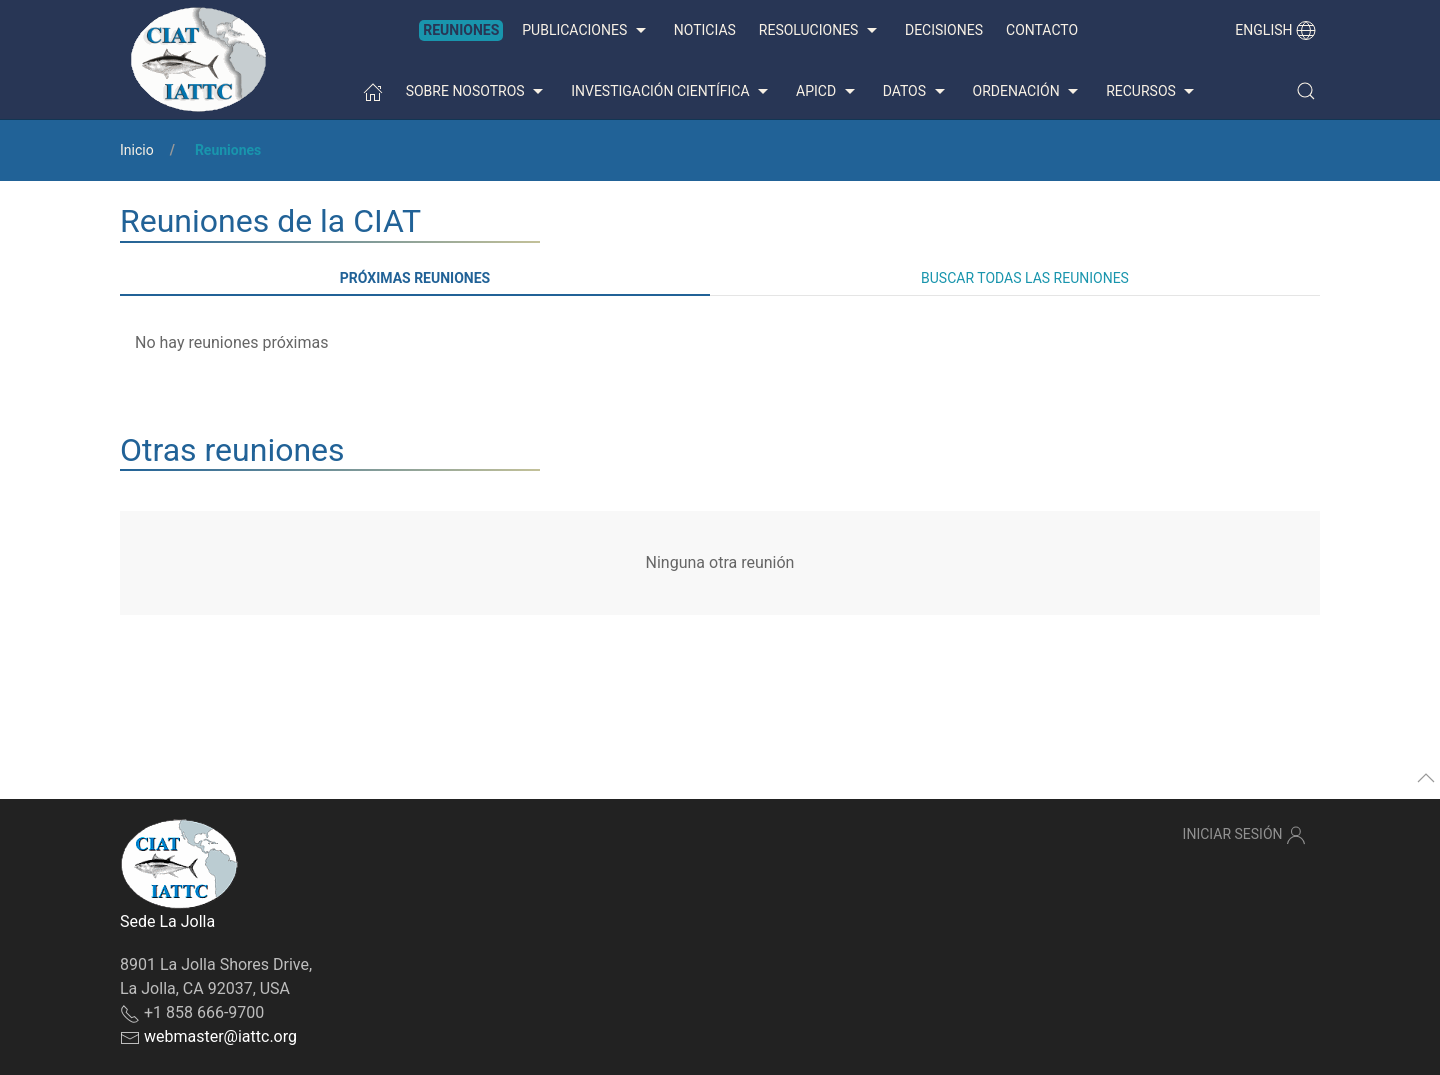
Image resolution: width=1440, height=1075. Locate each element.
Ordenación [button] (1028, 92)
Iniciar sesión (1244, 835)
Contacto (1042, 30)
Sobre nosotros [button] (477, 92)
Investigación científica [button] (672, 92)
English (1275, 30)
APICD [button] (828, 92)
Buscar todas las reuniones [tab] (1025, 278)
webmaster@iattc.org (220, 1036)
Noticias (705, 30)
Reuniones (461, 30)
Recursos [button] (1152, 92)
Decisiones (944, 30)
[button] (1306, 91)
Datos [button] (916, 92)
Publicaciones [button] (586, 31)
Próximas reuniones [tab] (415, 278)
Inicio (137, 150)
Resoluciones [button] (820, 31)
